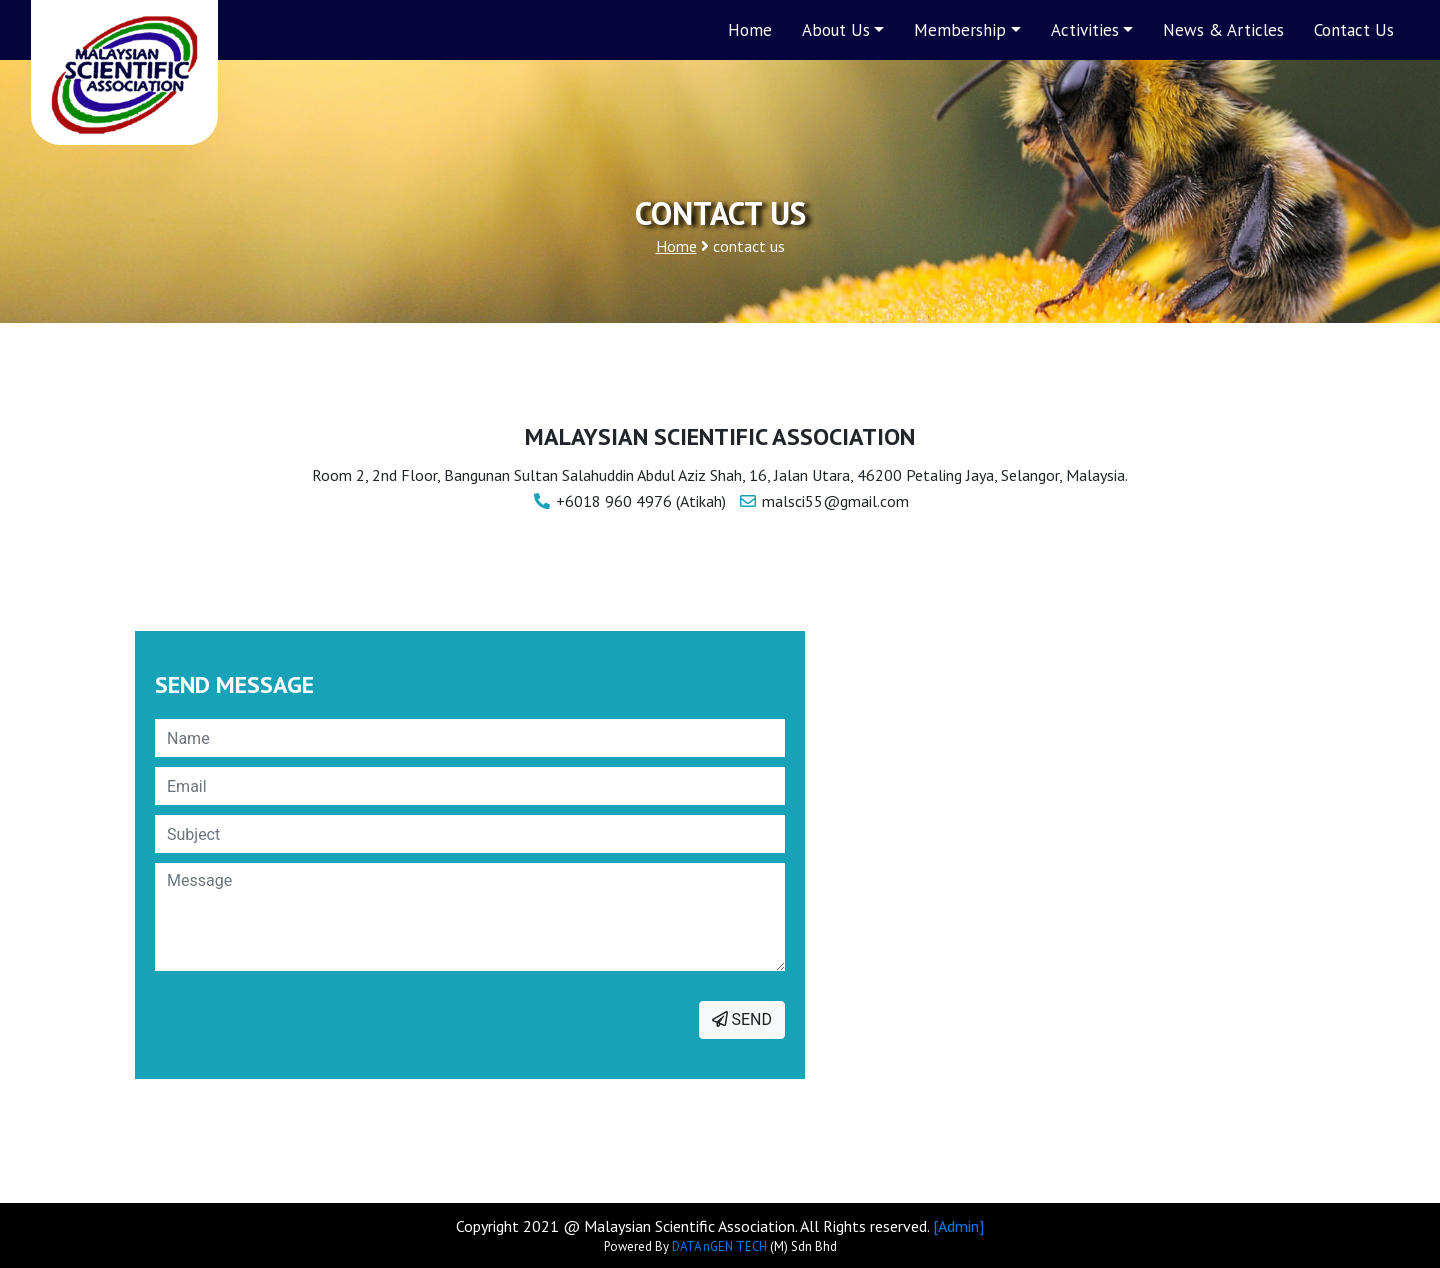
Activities (1085, 30)
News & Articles (1223, 30)
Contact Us (1354, 30)
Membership (960, 30)
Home (750, 30)
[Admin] (958, 1226)
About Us (836, 30)
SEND (742, 1019)
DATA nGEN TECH (719, 1246)
